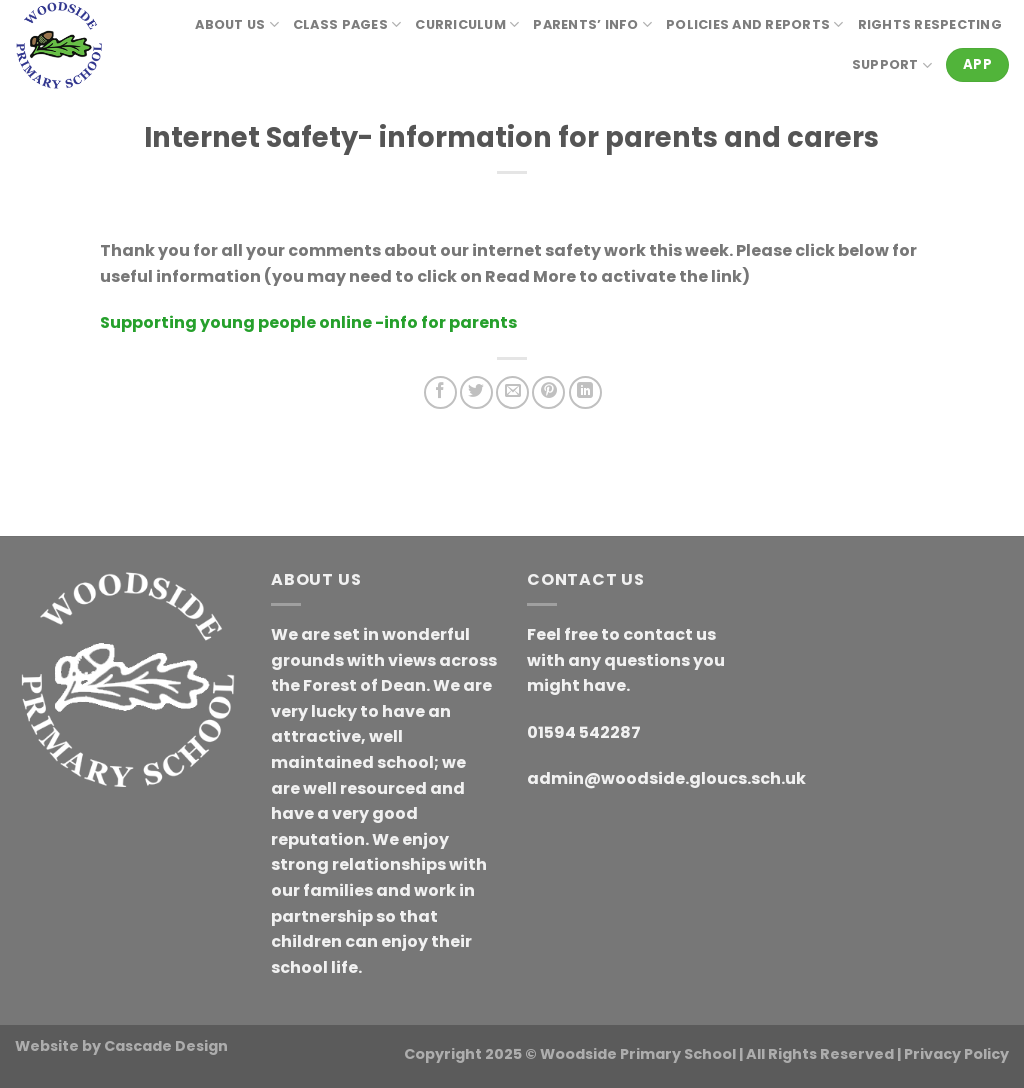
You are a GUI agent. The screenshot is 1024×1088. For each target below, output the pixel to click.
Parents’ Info (592, 24)
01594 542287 (584, 732)
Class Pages (347, 24)
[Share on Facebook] (440, 392)
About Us (237, 24)
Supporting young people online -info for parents (308, 322)
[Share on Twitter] (476, 392)
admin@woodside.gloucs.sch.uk (666, 778)
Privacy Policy (956, 1054)
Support (892, 65)
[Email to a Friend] (512, 392)
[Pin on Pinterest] (548, 392)
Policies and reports (755, 24)
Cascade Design (166, 1046)
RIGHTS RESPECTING (930, 24)
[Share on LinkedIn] (585, 392)
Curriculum (467, 24)
